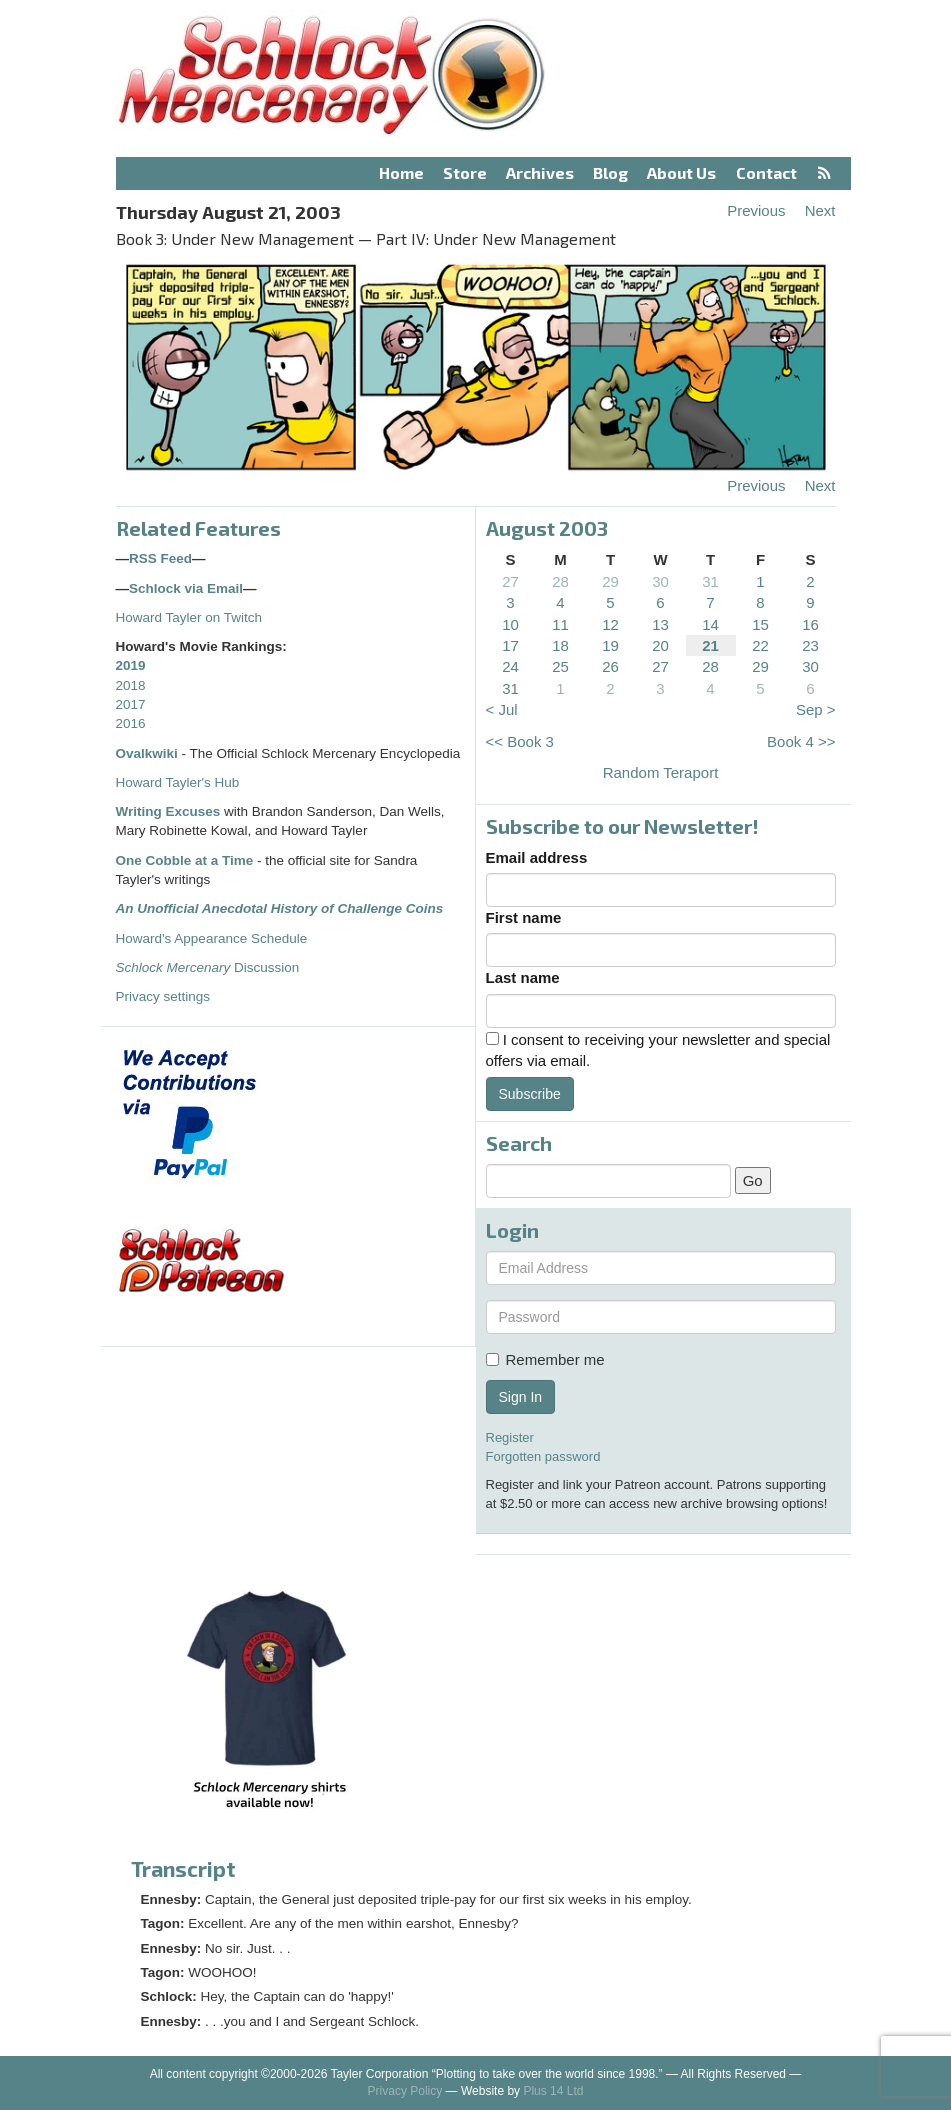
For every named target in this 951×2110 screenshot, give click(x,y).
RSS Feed (160, 558)
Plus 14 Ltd (553, 2091)
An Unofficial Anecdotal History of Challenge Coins (280, 908)
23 (810, 645)
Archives (540, 172)
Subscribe (530, 1094)
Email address (537, 857)
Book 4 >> (801, 741)
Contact (766, 172)
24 (510, 666)
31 (710, 581)
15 (760, 624)
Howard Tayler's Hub (178, 782)
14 (710, 624)
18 (560, 645)
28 (560, 581)
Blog (610, 172)
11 (560, 624)
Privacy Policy (405, 2091)
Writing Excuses (168, 811)
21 (710, 645)
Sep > (816, 709)
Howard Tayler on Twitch (189, 617)
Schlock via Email (186, 588)
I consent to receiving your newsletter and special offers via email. (658, 1050)
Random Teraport (661, 772)
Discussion (208, 967)
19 (610, 645)
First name (524, 917)
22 (760, 645)
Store (465, 172)
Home (401, 172)
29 (610, 581)
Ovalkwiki (149, 753)
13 (660, 624)
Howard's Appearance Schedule (212, 938)
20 (660, 645)
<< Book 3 (520, 741)
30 (660, 581)
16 (810, 624)
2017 (131, 704)
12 (610, 624)
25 (560, 666)
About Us (681, 172)
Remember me (545, 1359)
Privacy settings (163, 996)
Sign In (521, 1397)
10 (510, 624)
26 (610, 666)
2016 (131, 723)
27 (510, 581)
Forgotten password (543, 1456)
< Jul (502, 709)
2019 (131, 665)
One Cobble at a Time (185, 860)
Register (510, 1437)
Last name (523, 977)
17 (510, 645)
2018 (131, 685)
